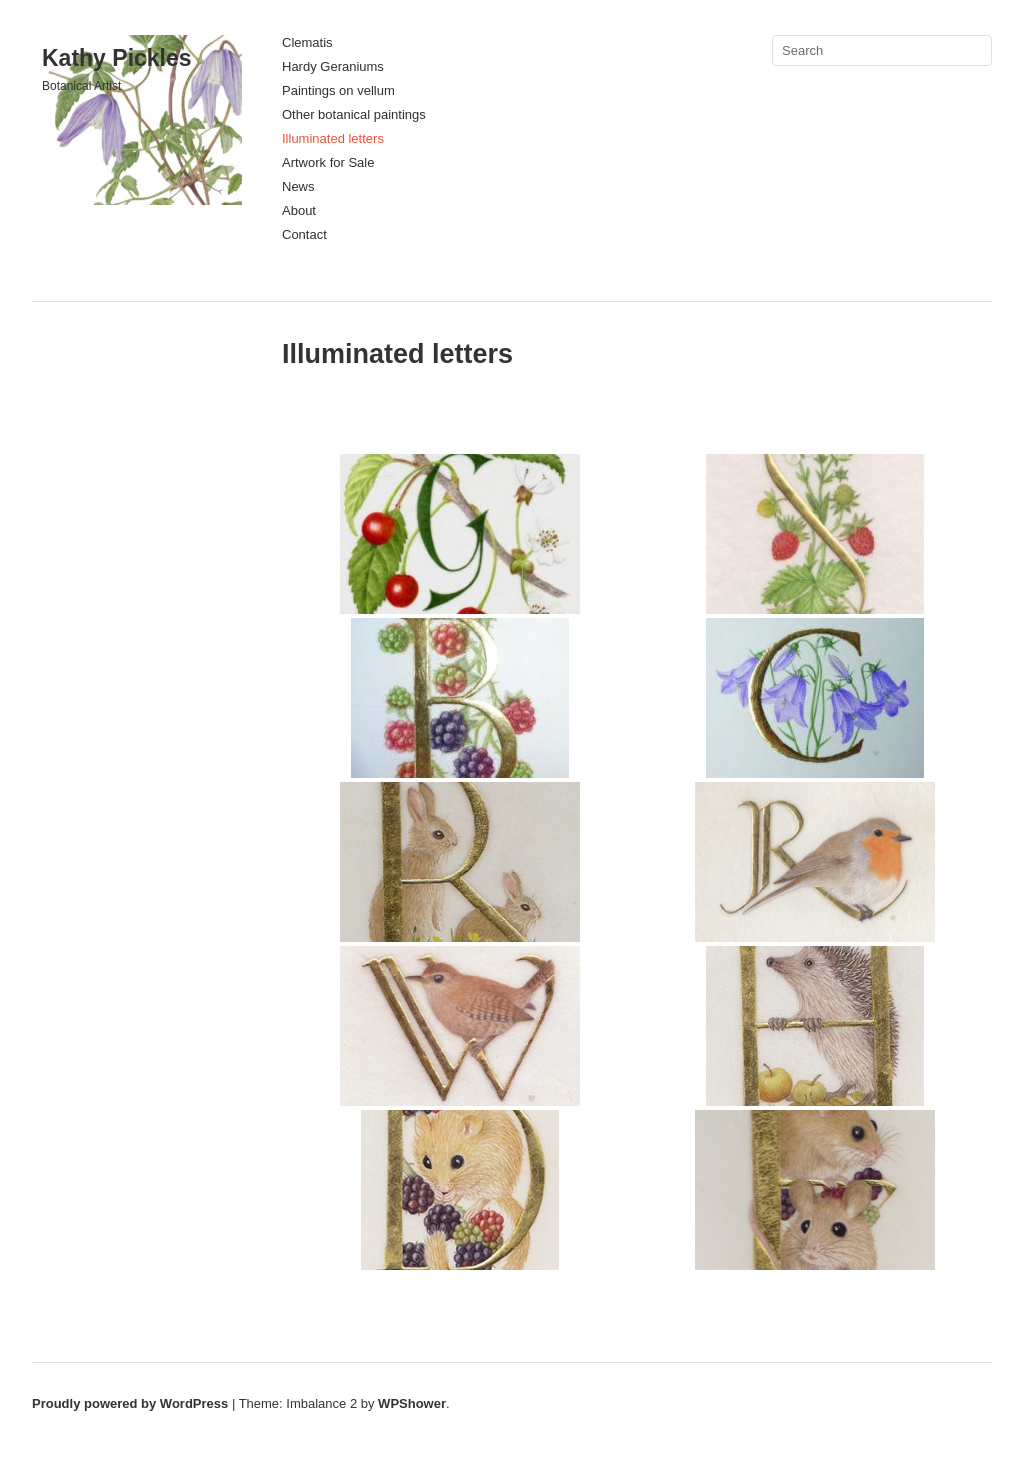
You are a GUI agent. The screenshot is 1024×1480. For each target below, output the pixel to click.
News (298, 186)
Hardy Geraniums (333, 66)
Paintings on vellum (338, 90)
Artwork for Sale (328, 162)
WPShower (412, 1403)
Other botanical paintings (354, 114)
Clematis (307, 42)
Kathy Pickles (117, 58)
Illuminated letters (333, 138)
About (299, 210)
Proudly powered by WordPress (130, 1403)
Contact (304, 234)
